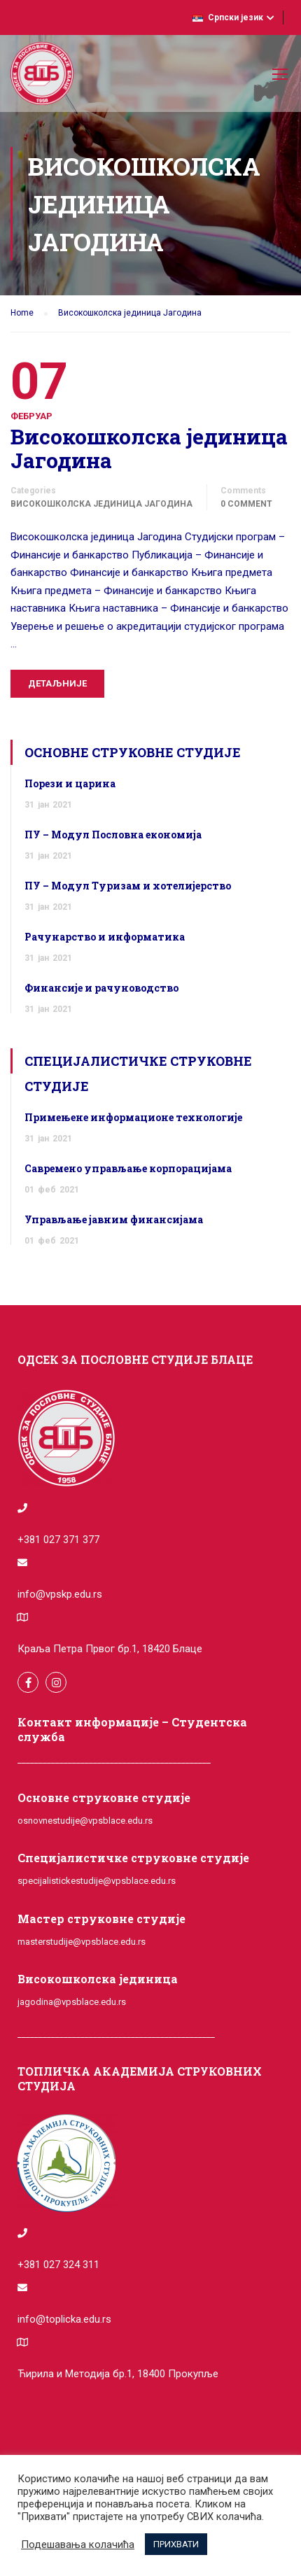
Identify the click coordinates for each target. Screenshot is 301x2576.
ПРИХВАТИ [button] (176, 2544)
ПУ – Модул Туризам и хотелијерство (127, 885)
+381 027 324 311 (58, 2264)
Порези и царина (69, 783)
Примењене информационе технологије (133, 1117)
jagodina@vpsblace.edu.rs (72, 2002)
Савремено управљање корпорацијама (128, 1168)
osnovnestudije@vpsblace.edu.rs (85, 1820)
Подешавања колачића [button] (77, 2544)
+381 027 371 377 (58, 1539)
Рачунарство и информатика (104, 936)
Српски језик (227, 17)
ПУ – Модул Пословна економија (113, 834)
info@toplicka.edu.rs (64, 2319)
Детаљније (57, 683)
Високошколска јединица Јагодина (149, 448)
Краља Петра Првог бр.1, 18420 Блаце (110, 1648)
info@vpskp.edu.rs (60, 1594)
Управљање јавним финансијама (113, 1219)
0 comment (246, 504)
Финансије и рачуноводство (101, 987)
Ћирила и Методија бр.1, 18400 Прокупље (118, 2373)
